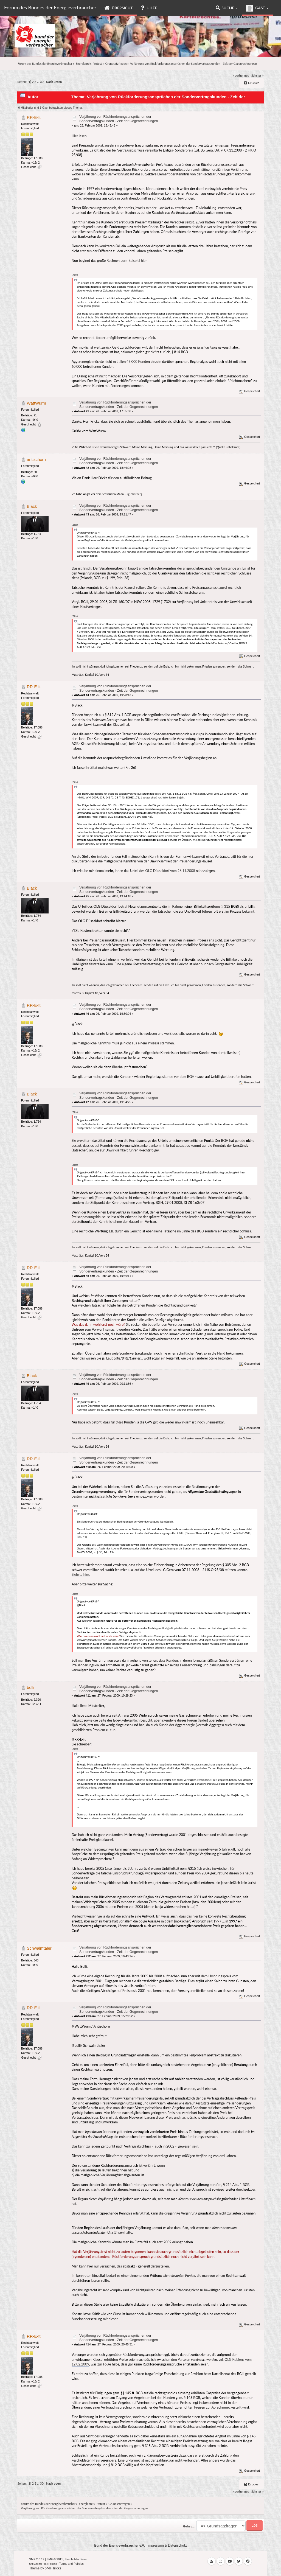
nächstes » (257, 75)
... (38, 81)
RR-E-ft (34, 117)
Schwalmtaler (39, 1948)
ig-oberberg (134, 494)
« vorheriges (241, 75)
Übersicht (119, 7)
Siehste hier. (81, 1574)
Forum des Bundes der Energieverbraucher (50, 7)
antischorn (36, 459)
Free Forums (50, 2564)
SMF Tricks (53, 2568)
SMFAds (33, 2564)
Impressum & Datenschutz (167, 2545)
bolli (30, 1687)
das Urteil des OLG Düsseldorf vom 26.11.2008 (160, 871)
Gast (257, 8)
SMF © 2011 (55, 2559)
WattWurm (36, 403)
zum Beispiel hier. (134, 261)
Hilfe (149, 7)
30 (42, 81)
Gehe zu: (189, 2526)
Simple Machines (75, 2559)
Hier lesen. (80, 136)
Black (32, 506)
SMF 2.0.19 (36, 2559)
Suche (227, 7)
